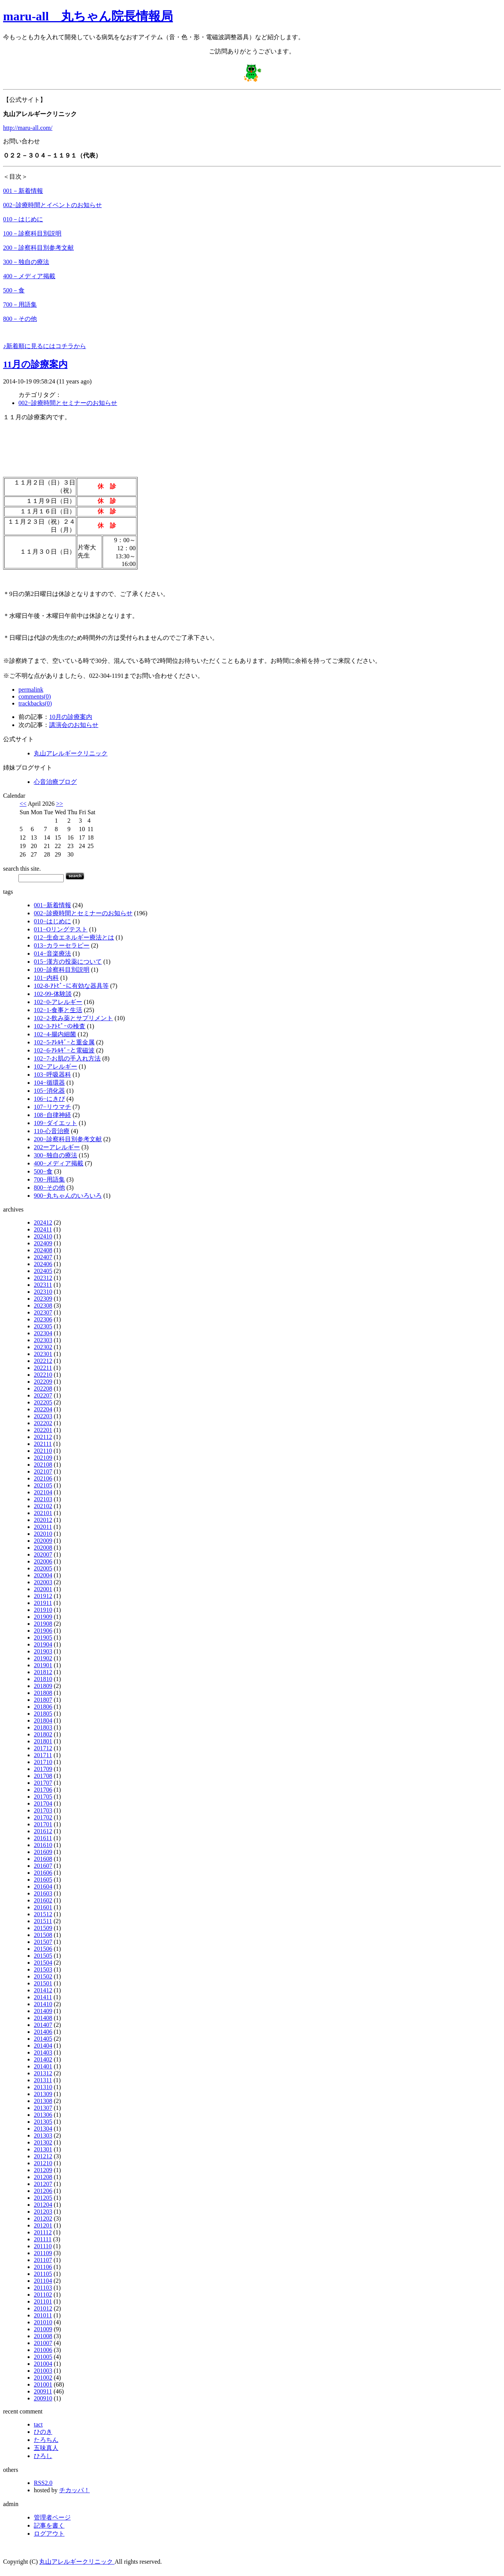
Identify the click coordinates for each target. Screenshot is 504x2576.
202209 (43, 1381)
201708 (43, 1776)
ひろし (43, 2456)
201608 (43, 1859)
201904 (43, 1644)
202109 (43, 1457)
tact (38, 2424)
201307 (43, 2108)
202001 (43, 1589)
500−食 (43, 1171)
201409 (43, 2011)
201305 (43, 2121)
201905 (43, 1637)
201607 (43, 1865)
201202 (43, 2218)
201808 (43, 1693)
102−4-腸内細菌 (55, 1034)
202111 (43, 1444)
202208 (43, 1388)
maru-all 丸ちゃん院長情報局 (88, 16)
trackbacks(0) (35, 703)
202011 (43, 1527)
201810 (43, 1679)
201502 (43, 1976)
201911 (43, 1603)
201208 (43, 2177)
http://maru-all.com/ (27, 127)
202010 (43, 1533)
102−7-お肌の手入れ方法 (67, 1058)
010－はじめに (23, 219)
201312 (43, 2073)
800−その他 (49, 1187)
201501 (43, 1983)
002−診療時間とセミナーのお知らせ (67, 403)
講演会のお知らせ (73, 725)
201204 (43, 2204)
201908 (43, 1623)
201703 (43, 1810)
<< (23, 803)
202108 (43, 1464)
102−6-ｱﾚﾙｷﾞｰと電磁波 (64, 1050)
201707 (43, 1782)
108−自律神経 (52, 1115)
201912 (43, 1596)
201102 (43, 2294)
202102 (43, 1506)
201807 (43, 1699)
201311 (43, 2080)
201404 (43, 2045)
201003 (43, 2370)
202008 (43, 1547)
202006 (43, 1561)
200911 (43, 2391)
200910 (43, 2398)
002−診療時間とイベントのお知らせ (52, 205)
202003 (43, 1582)
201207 (43, 2184)
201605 (43, 1879)
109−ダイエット (55, 1123)
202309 (43, 1298)
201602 (43, 1900)
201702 (43, 1817)
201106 (43, 2267)
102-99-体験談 (53, 994)
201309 (43, 2094)
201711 (43, 1755)
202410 (43, 1236)
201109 (43, 2253)
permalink (30, 689)
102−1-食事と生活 (58, 1010)
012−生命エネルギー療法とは (74, 937)
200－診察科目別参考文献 (38, 247)
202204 (43, 1409)
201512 (43, 1914)
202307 (43, 1312)
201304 (43, 2128)
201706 (43, 1789)
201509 (43, 1928)
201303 (43, 2135)
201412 (43, 1990)
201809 (43, 1686)
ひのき (43, 2431)
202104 (43, 1492)
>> (59, 803)
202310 (43, 1291)
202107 (43, 1471)
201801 (43, 1741)
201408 (43, 2018)
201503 (43, 1969)
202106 (43, 1478)
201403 (43, 2052)
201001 (43, 2384)
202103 (43, 1499)
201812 (43, 1672)
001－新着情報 (23, 191)
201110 (43, 2246)
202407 (43, 1257)
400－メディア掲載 (29, 276)
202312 (43, 1278)
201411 (43, 1997)
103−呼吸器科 (52, 1074)
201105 (43, 2274)
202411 (43, 1229)
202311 (43, 1284)
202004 (43, 1575)
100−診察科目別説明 (62, 969)
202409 (43, 1243)
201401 (43, 2066)
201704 (43, 1803)
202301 (43, 1354)
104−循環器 (49, 1082)
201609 (43, 1852)
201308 (43, 2101)
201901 (43, 1665)
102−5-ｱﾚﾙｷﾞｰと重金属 (64, 1042)
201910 (43, 1610)
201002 (43, 2377)
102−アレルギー (55, 1066)
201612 (43, 1831)
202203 (43, 1416)
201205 (43, 2197)
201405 (43, 2038)
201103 (43, 2287)
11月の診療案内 (35, 364)
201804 (43, 1720)
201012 (43, 2308)
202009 (43, 1540)
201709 (43, 1769)
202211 (43, 1367)
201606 (43, 1872)
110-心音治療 (52, 1131)
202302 (43, 1347)
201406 (43, 2031)
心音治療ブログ (55, 781)
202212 (43, 1361)
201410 (43, 2004)
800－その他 (20, 318)
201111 (42, 2239)
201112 (43, 2232)
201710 (43, 1762)
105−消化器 (49, 1090)
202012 (43, 1520)
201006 (43, 2350)
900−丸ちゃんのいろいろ (68, 1195)
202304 (43, 1333)
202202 (43, 1423)
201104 (43, 2280)
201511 (43, 1921)
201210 (43, 2163)
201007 (43, 2343)
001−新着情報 (52, 905)
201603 (43, 1893)
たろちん (46, 2440)
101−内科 (46, 977)
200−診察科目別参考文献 (68, 1139)
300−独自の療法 (55, 1155)
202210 (43, 1374)
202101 (43, 1513)
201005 (43, 2357)
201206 (43, 2191)
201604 (43, 1886)
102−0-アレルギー (58, 1002)
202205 (43, 1402)
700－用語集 (20, 304)
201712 (43, 1748)
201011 (43, 2315)
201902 (43, 1658)
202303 (43, 1340)
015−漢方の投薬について (68, 961)
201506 (43, 1948)
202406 (43, 1264)
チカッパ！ (74, 2490)
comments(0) (34, 696)
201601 (43, 1907)
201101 (43, 2301)
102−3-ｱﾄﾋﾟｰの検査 (59, 1026)
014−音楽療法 (52, 953)
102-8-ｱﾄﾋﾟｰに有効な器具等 (71, 986)
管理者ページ (52, 2517)
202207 (43, 1395)
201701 (43, 1824)
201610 (43, 1845)
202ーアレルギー (57, 1147)
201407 (43, 2025)
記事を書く (49, 2525)
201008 (43, 2336)
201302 (43, 2142)
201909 (43, 1616)
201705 (43, 1796)
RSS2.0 (43, 2483)
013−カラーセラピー (62, 945)
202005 (43, 1568)
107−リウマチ (52, 1107)
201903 (43, 1651)
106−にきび (49, 1098)
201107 (43, 2260)
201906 (43, 1630)
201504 (43, 1962)
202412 (43, 1222)
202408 (43, 1250)
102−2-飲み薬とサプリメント (73, 1018)
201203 (43, 2211)
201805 (43, 1713)
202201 (43, 1430)
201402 (43, 2059)
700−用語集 (49, 1179)
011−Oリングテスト (61, 929)
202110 (43, 1450)
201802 (43, 1734)
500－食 (14, 290)
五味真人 (46, 2448)
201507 (43, 1942)
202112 (43, 1437)
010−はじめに (52, 921)
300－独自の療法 (26, 262)
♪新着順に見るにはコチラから (44, 346)
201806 (43, 1706)
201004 (43, 2363)
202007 (43, 1554)
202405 (43, 1271)
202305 (43, 1326)
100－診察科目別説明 (32, 233)
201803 (43, 1727)
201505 (43, 1955)
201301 (43, 2149)
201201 (43, 2225)
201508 (43, 1935)
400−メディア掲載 (58, 1163)
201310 (43, 2087)
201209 (43, 2170)
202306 (43, 1319)
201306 (43, 2114)
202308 (43, 1305)
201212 (43, 2156)
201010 (43, 2322)
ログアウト (49, 2533)
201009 (43, 2329)
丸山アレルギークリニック (71, 753)
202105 (43, 1485)
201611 (43, 1838)
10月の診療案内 (70, 717)
